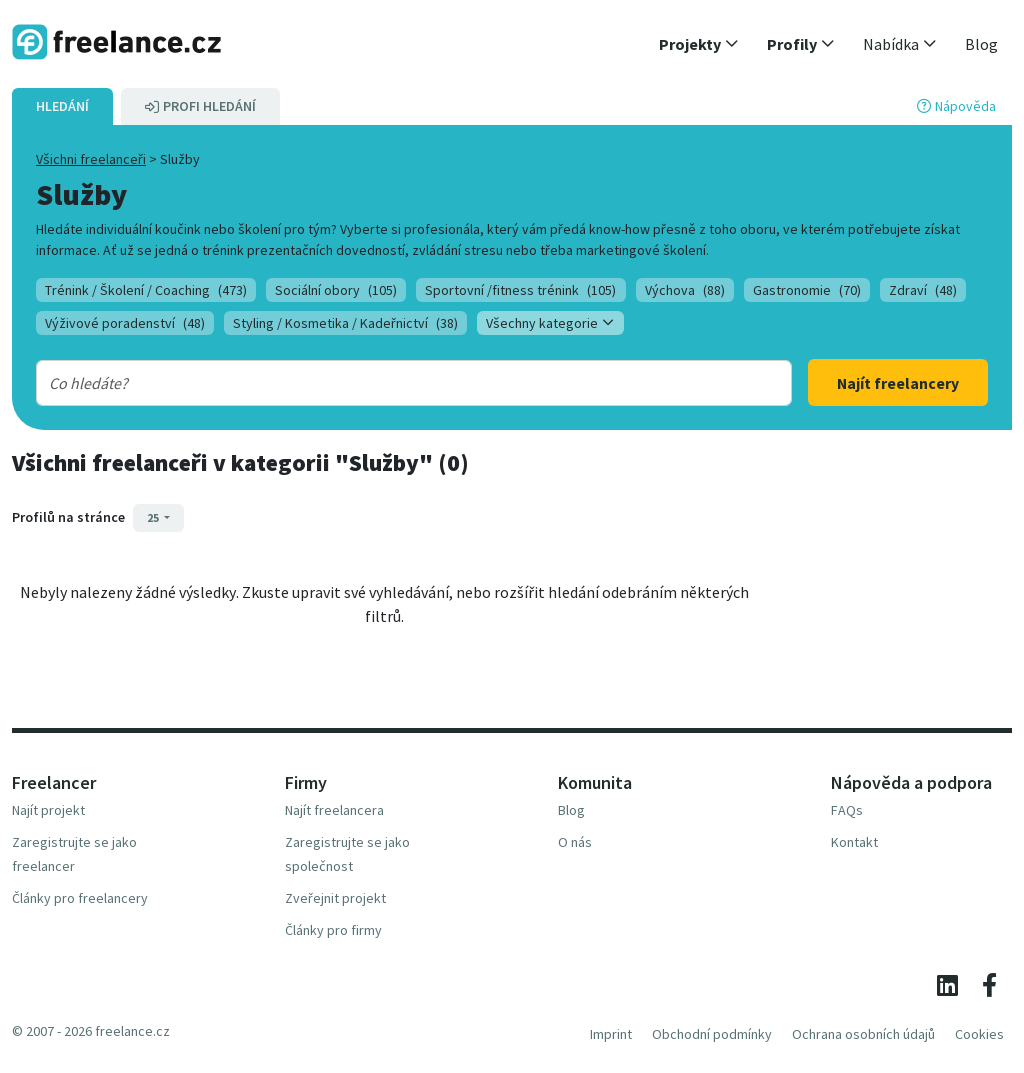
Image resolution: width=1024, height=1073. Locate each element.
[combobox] (380, 383)
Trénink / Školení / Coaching (146, 290)
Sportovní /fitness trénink (520, 290)
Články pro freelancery (80, 898)
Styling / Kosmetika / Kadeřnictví (345, 323)
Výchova (685, 290)
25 (154, 517)
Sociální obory (336, 290)
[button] (699, 44)
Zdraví (923, 290)
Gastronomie (807, 290)
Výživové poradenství (125, 323)
